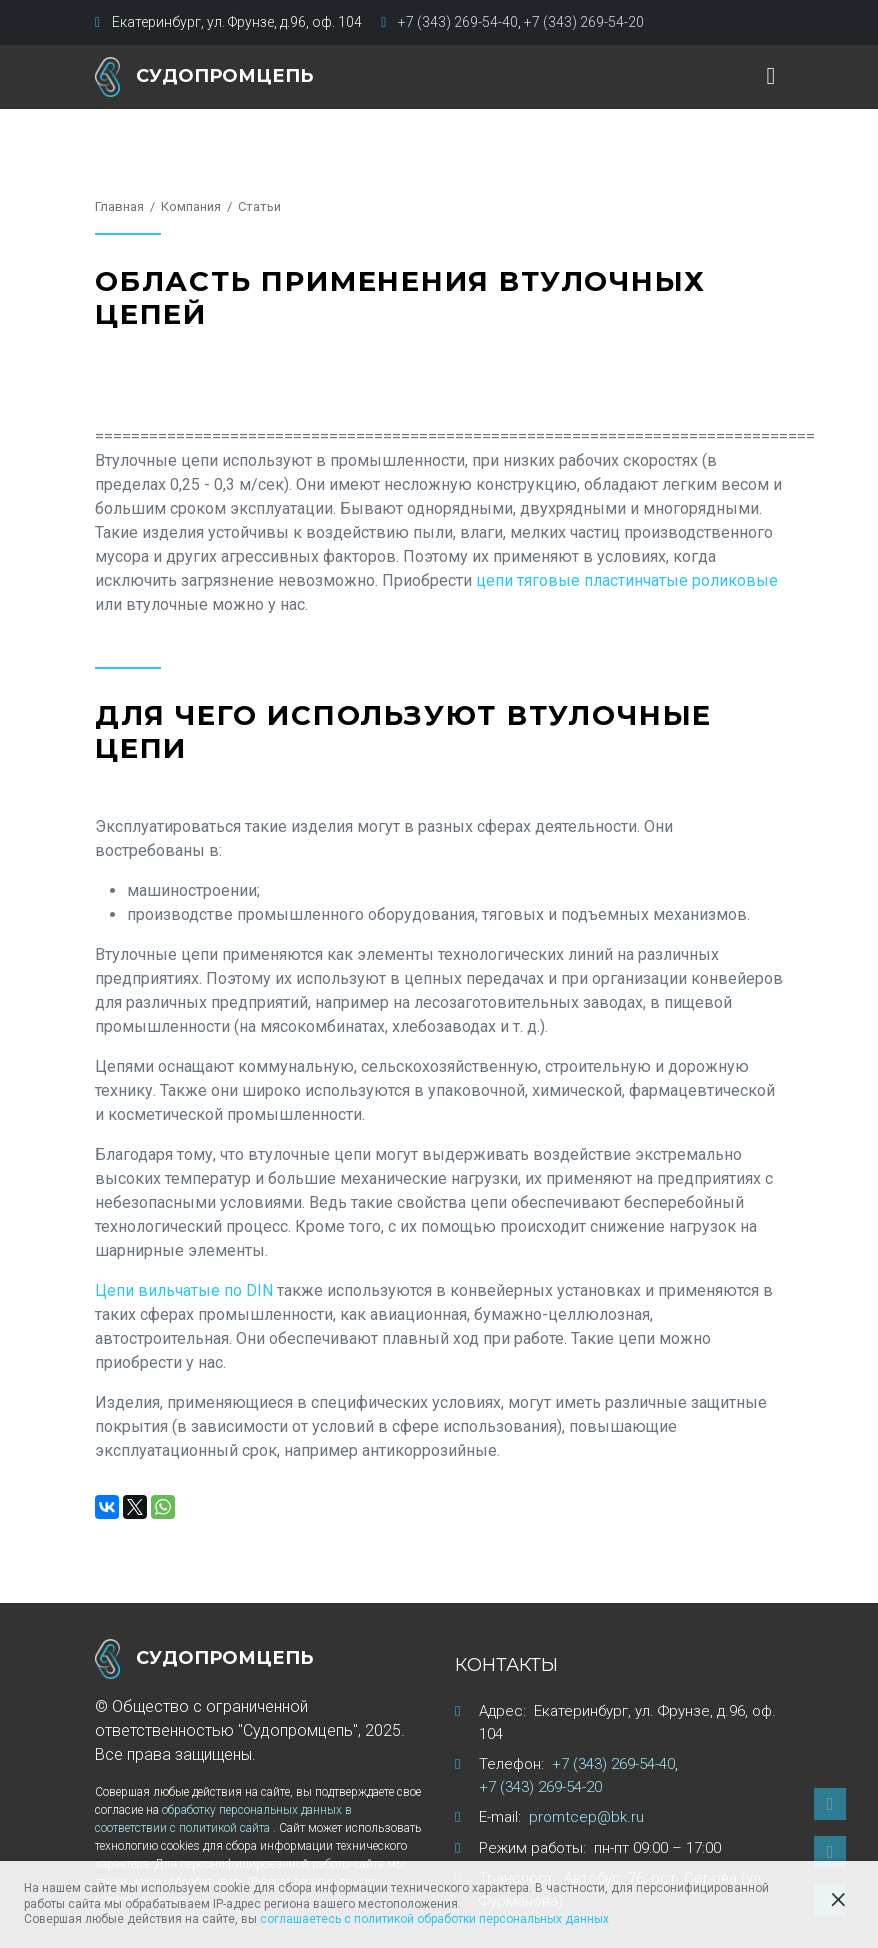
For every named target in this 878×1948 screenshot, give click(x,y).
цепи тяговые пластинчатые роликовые (627, 580)
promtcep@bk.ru (586, 1817)
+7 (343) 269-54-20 (584, 22)
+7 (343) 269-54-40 (458, 22)
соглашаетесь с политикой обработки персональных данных (434, 1919)
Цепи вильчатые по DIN (184, 1290)
